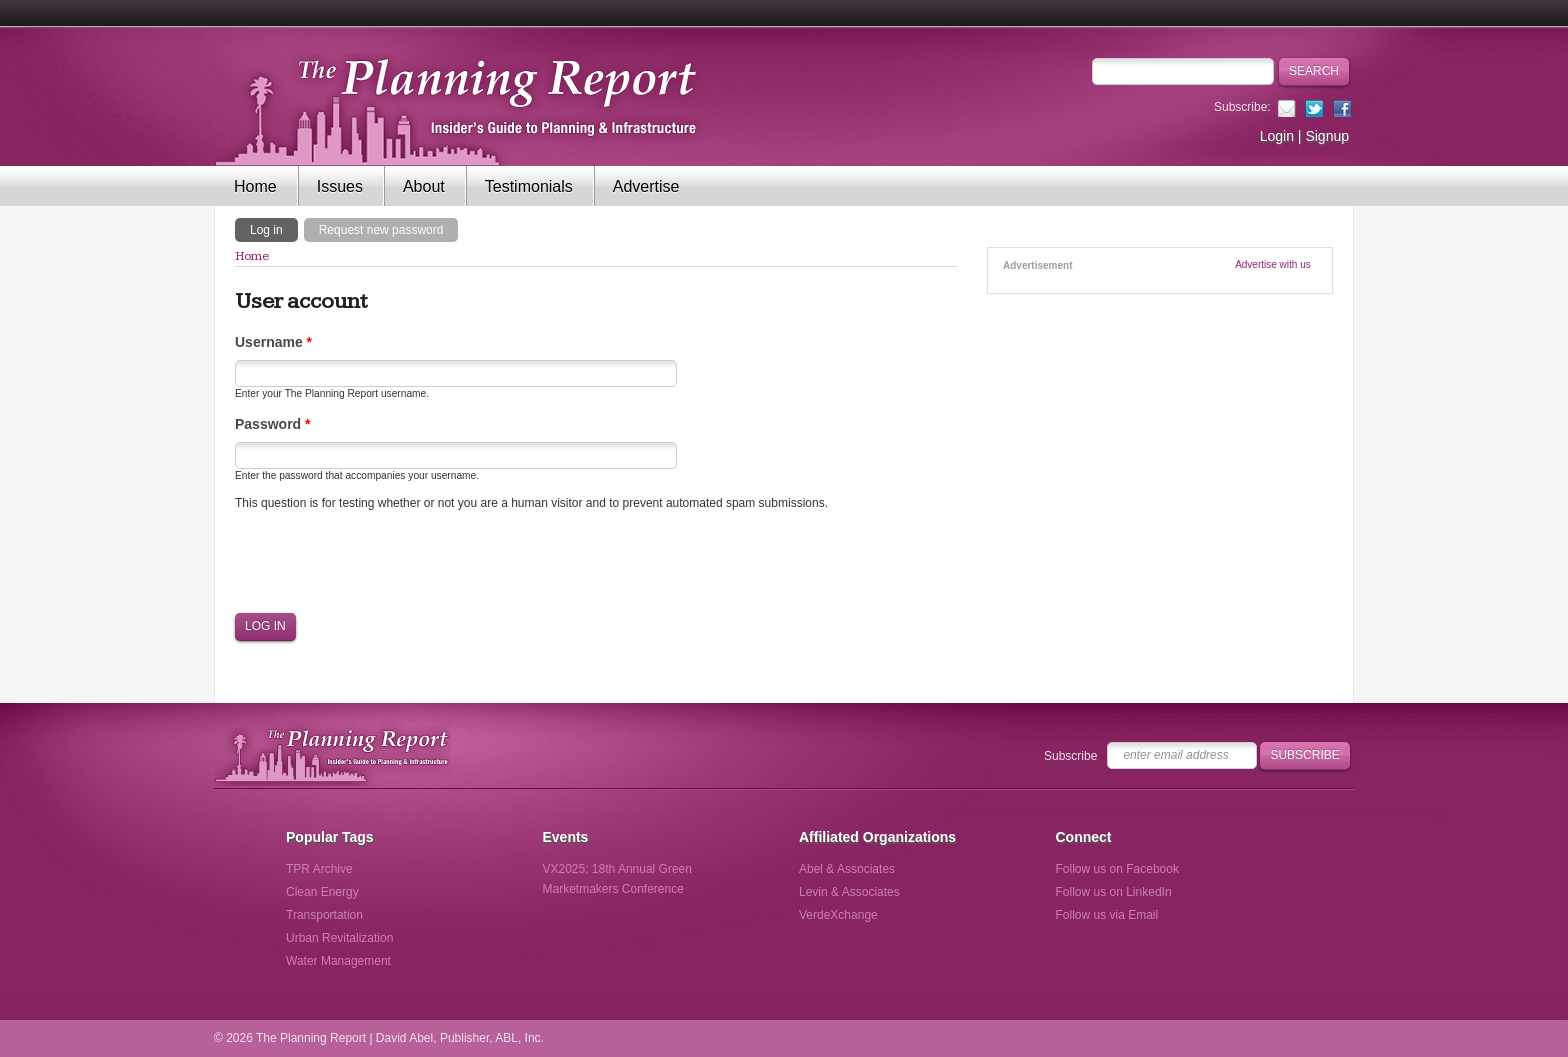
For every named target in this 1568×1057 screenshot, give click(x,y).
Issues (340, 186)
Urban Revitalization (339, 938)
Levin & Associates (849, 892)
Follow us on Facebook (1117, 869)
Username (273, 342)
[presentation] (387, 562)
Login (1277, 136)
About (424, 186)
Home (255, 186)
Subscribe (1070, 756)
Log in (274, 229)
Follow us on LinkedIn (1114, 892)
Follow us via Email (1107, 915)
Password (272, 424)
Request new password (381, 230)
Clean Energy (322, 892)
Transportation (324, 915)
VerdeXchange (838, 915)
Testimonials (529, 186)
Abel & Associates (847, 869)
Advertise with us (1273, 264)
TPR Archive (319, 869)
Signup (1327, 136)
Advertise (646, 186)
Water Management (338, 961)
